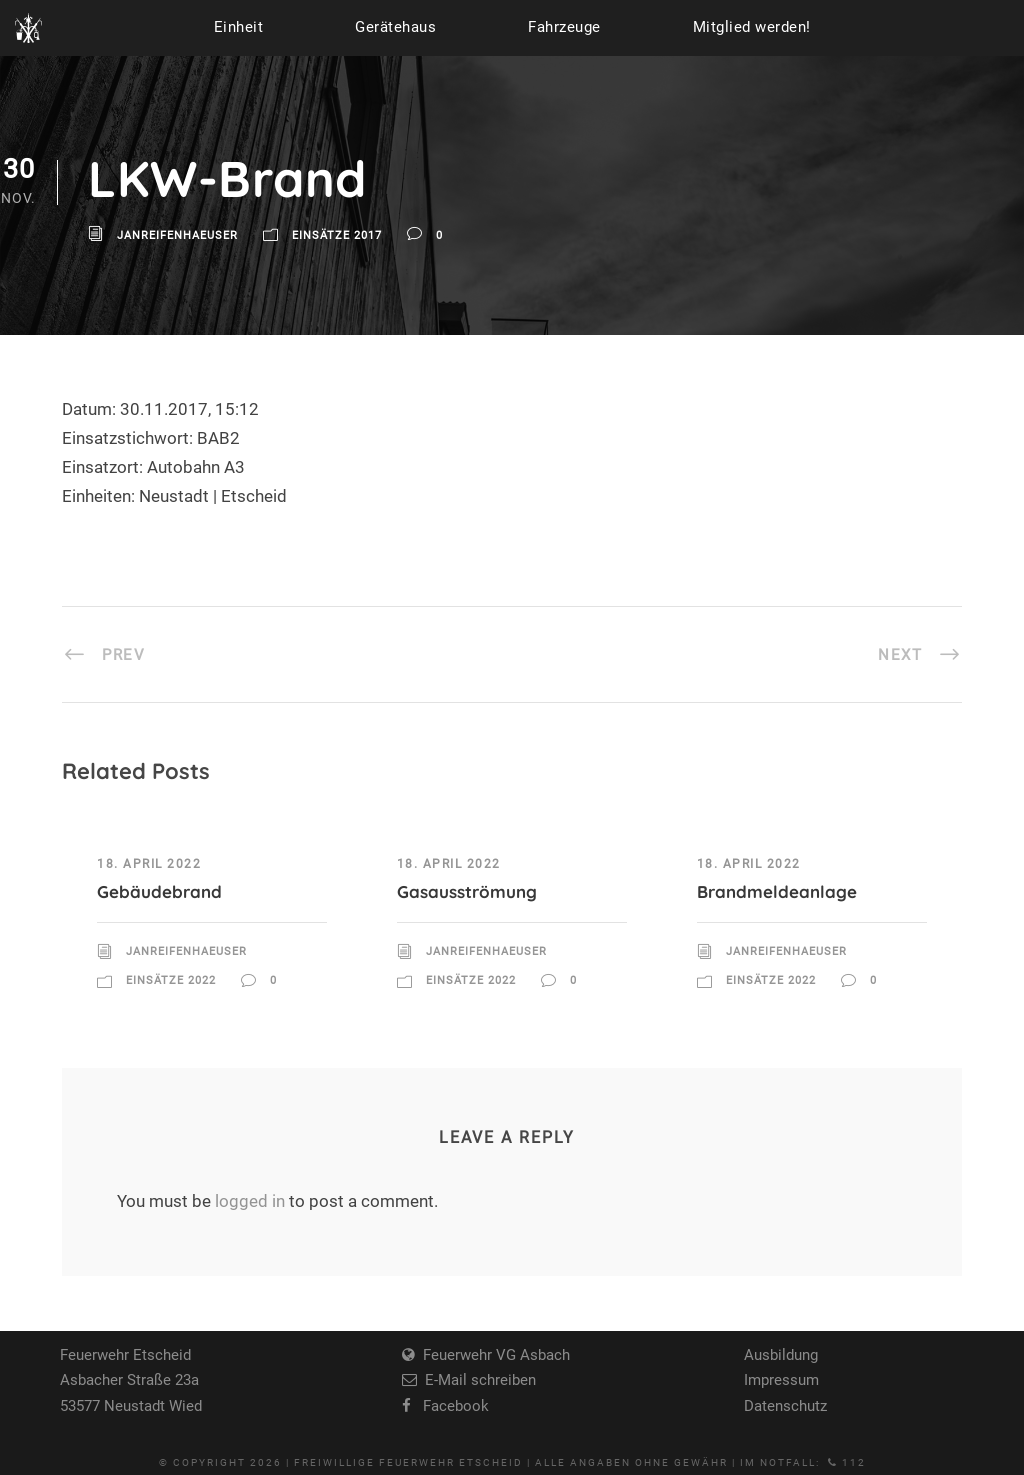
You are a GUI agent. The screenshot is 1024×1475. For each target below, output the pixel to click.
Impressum (781, 1380)
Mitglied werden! (752, 27)
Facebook (450, 1406)
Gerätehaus (395, 27)
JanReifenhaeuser (177, 236)
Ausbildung (781, 1355)
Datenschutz (785, 1406)
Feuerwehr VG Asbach (492, 1355)
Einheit (239, 27)
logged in (250, 1201)
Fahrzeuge (564, 27)
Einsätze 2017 (337, 236)
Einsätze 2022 (171, 980)
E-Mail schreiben (476, 1380)
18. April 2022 (149, 864)
